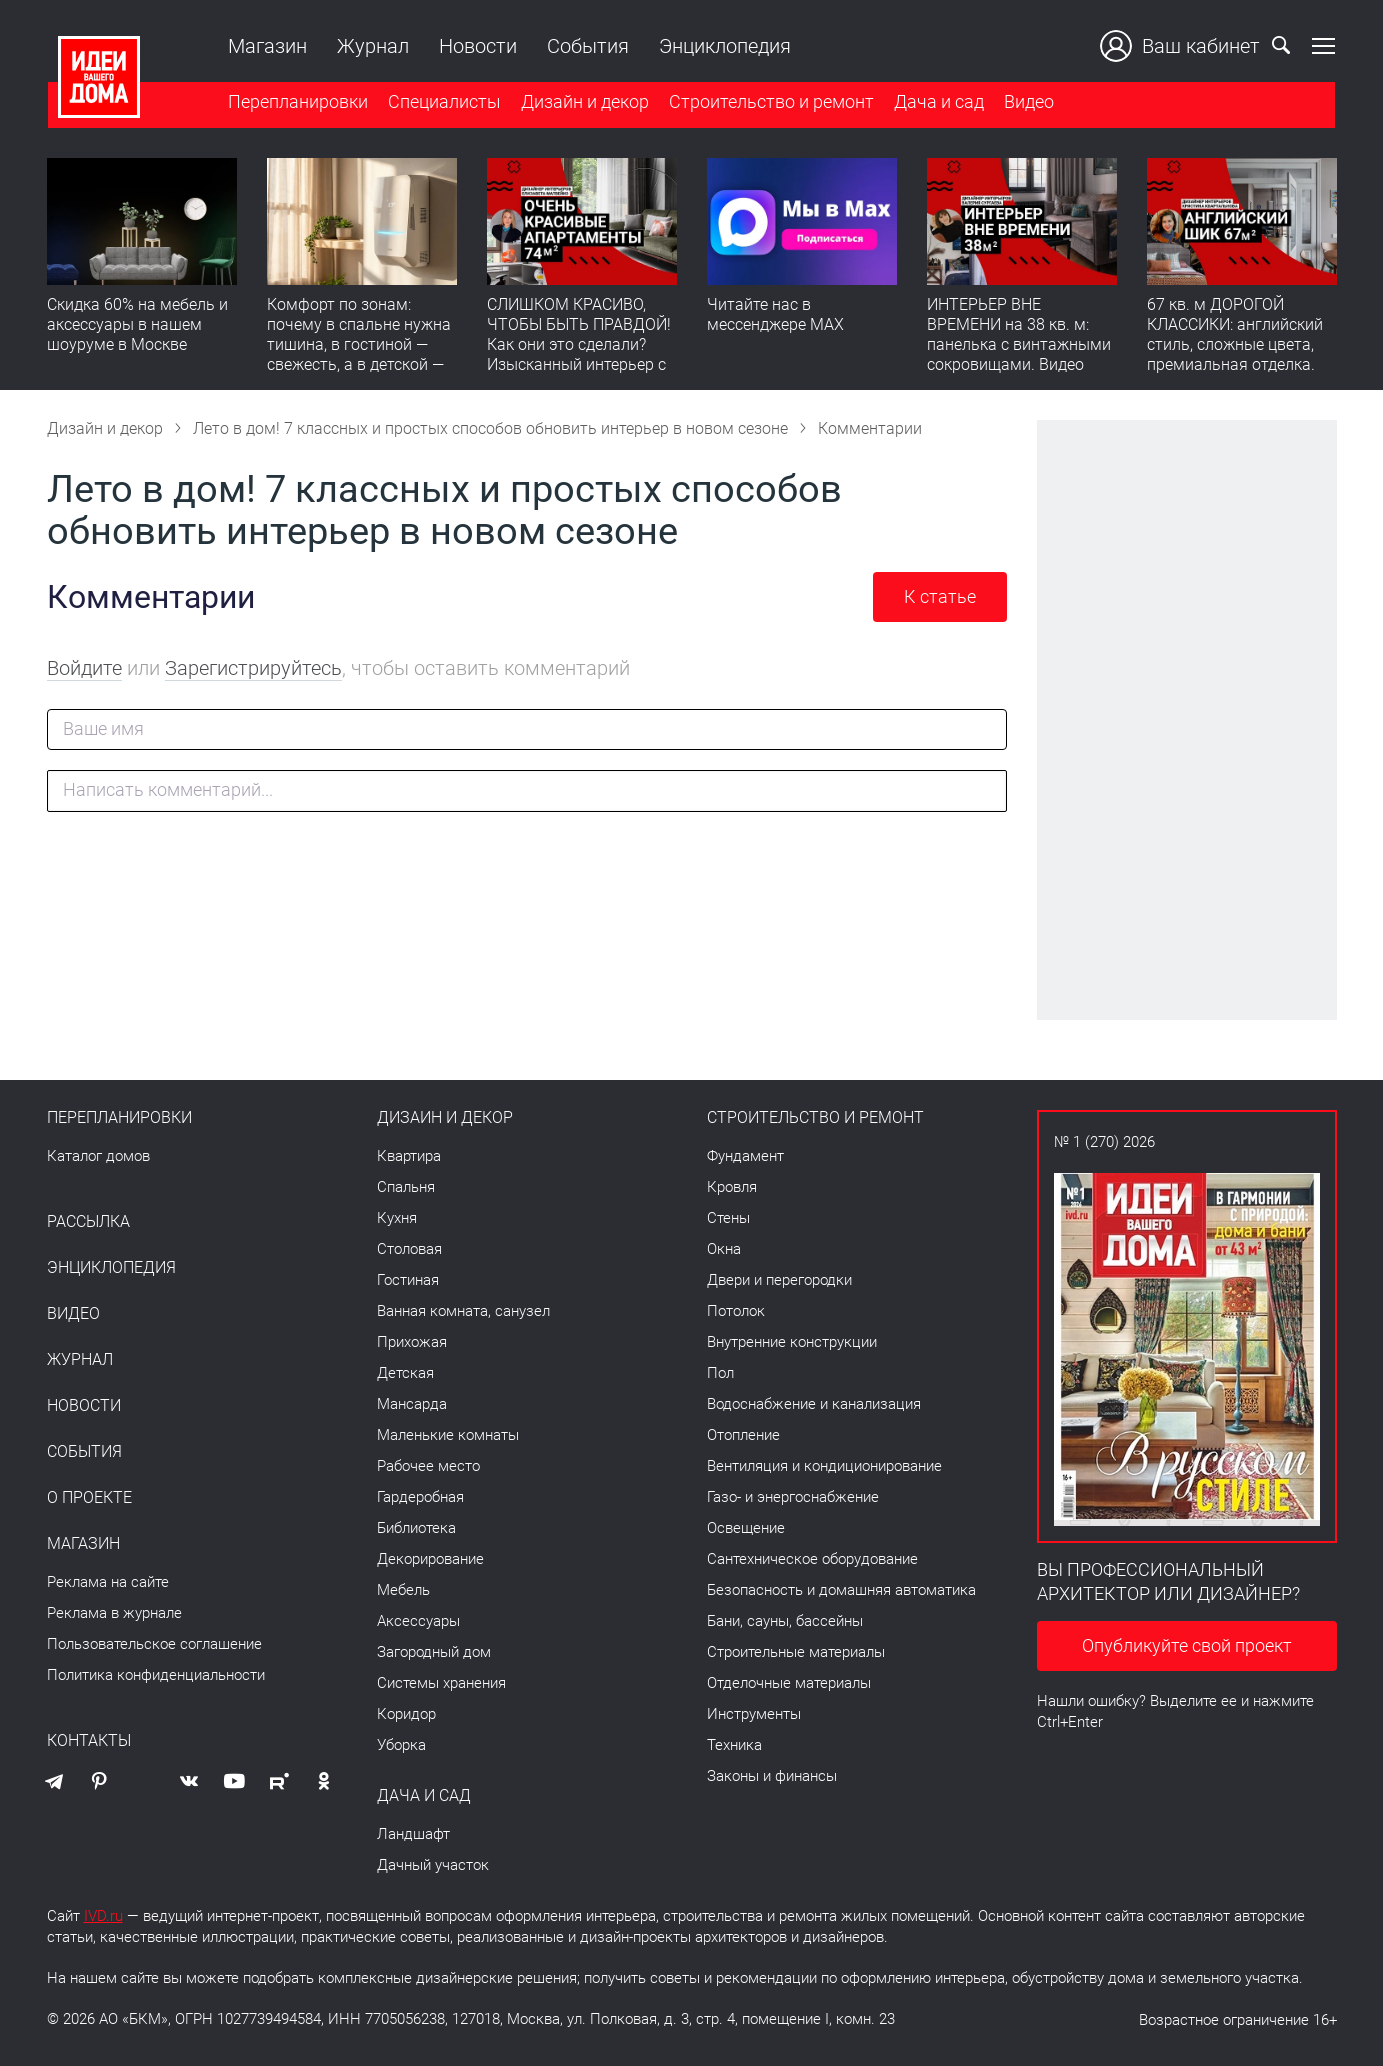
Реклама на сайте (108, 1582)
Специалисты (443, 103)
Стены (728, 1218)
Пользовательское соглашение (154, 1644)
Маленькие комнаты (448, 1435)
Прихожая (412, 1342)
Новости (477, 46)
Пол (720, 1373)
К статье (940, 596)
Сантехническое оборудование (812, 1559)
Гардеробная (420, 1497)
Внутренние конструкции (792, 1342)
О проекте (89, 1498)
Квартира (409, 1156)
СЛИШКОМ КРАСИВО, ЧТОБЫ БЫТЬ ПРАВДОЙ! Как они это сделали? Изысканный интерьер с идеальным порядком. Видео (579, 355)
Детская (405, 1373)
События (587, 46)
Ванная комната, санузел (463, 1311)
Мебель (403, 1590)
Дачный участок (433, 1865)
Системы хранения (441, 1683)
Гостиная (408, 1280)
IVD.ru (103, 1916)
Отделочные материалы (789, 1683)
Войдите (84, 668)
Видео (1028, 103)
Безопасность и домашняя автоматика (841, 1590)
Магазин (266, 46)
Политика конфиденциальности (156, 1675)
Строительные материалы (796, 1652)
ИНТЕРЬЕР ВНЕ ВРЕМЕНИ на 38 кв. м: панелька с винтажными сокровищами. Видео (1019, 335)
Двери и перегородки (779, 1280)
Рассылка (88, 1222)
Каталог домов (98, 1156)
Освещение (746, 1528)
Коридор (406, 1714)
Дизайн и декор (584, 103)
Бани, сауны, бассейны (785, 1621)
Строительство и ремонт (770, 103)
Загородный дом (434, 1652)
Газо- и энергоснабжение (793, 1497)
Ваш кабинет (1182, 46)
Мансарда (412, 1404)
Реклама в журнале (114, 1613)
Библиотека (416, 1528)
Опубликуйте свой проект (1187, 1645)
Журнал (372, 46)
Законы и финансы (772, 1776)
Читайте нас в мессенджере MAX (775, 315)
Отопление (743, 1435)
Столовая (409, 1249)
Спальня (406, 1187)
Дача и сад (938, 103)
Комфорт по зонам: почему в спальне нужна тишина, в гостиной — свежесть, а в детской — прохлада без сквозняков (362, 345)
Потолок (736, 1311)
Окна (724, 1249)
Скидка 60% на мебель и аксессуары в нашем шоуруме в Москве (137, 325)
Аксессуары (418, 1621)
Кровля (732, 1187)
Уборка (401, 1745)
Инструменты (754, 1714)
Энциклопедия (724, 46)
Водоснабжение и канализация (814, 1404)
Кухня (397, 1218)
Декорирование (430, 1559)
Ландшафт (413, 1834)
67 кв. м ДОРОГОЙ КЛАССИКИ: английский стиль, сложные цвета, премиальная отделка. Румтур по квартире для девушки (1237, 355)
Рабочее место (428, 1466)
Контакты (89, 1741)
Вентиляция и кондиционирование (824, 1466)
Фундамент (745, 1156)
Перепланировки (297, 103)
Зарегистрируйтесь (253, 668)
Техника (734, 1745)
